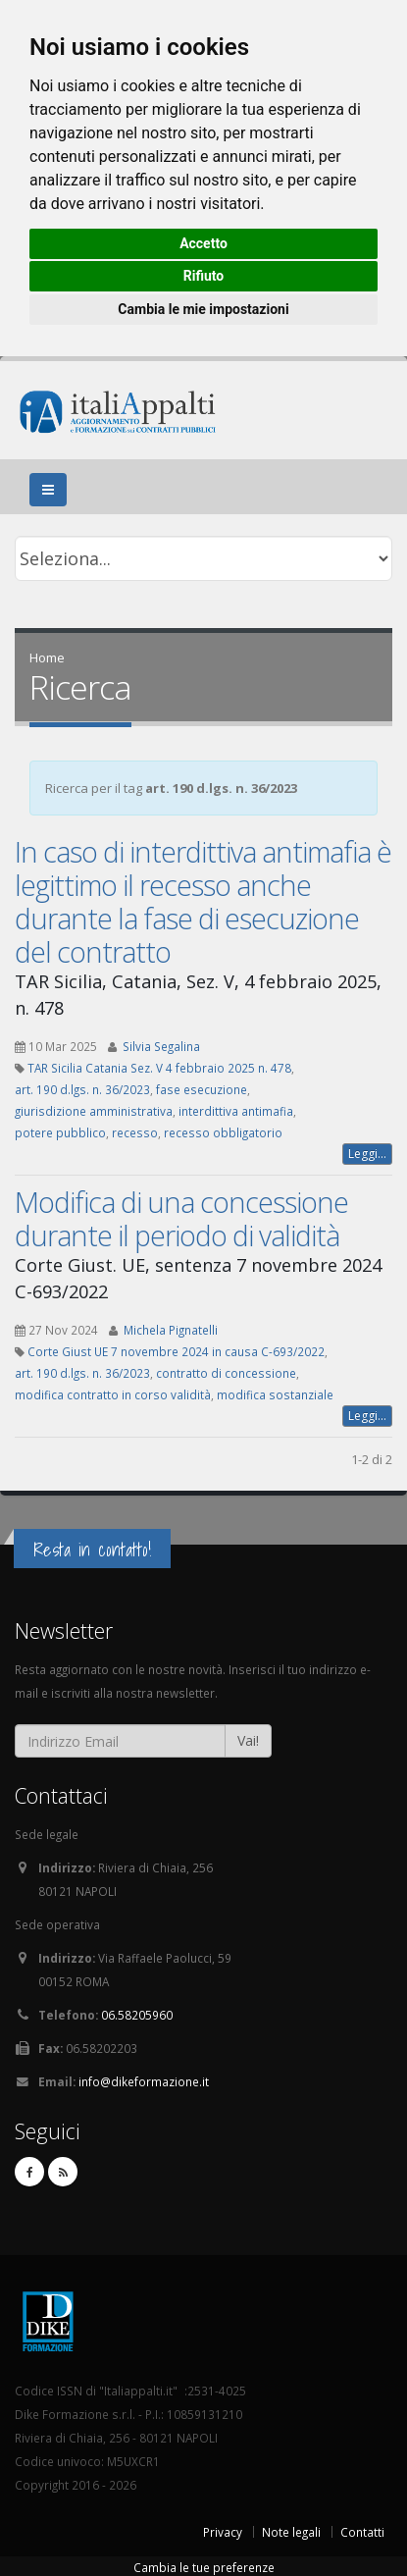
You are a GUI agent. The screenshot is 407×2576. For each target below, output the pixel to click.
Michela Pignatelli (171, 1330)
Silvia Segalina (161, 1046)
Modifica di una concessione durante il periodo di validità (181, 1218)
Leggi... (367, 1153)
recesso (135, 1132)
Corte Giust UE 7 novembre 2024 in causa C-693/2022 (176, 1351)
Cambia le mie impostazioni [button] (203, 309)
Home (47, 657)
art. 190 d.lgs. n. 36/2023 (82, 1089)
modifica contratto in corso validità (113, 1394)
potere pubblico (60, 1132)
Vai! (248, 1740)
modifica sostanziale (275, 1394)
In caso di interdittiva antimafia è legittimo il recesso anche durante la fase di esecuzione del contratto (203, 901)
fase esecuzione (201, 1089)
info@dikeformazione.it (143, 2081)
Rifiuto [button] (204, 276)
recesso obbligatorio (223, 1132)
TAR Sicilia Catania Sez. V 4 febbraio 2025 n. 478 (159, 1068)
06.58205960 (137, 2015)
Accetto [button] (203, 243)
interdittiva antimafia (235, 1111)
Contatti (362, 2532)
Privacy (222, 2532)
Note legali (291, 2532)
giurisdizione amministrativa (94, 1111)
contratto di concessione (226, 1373)
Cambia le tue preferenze (204, 2567)
